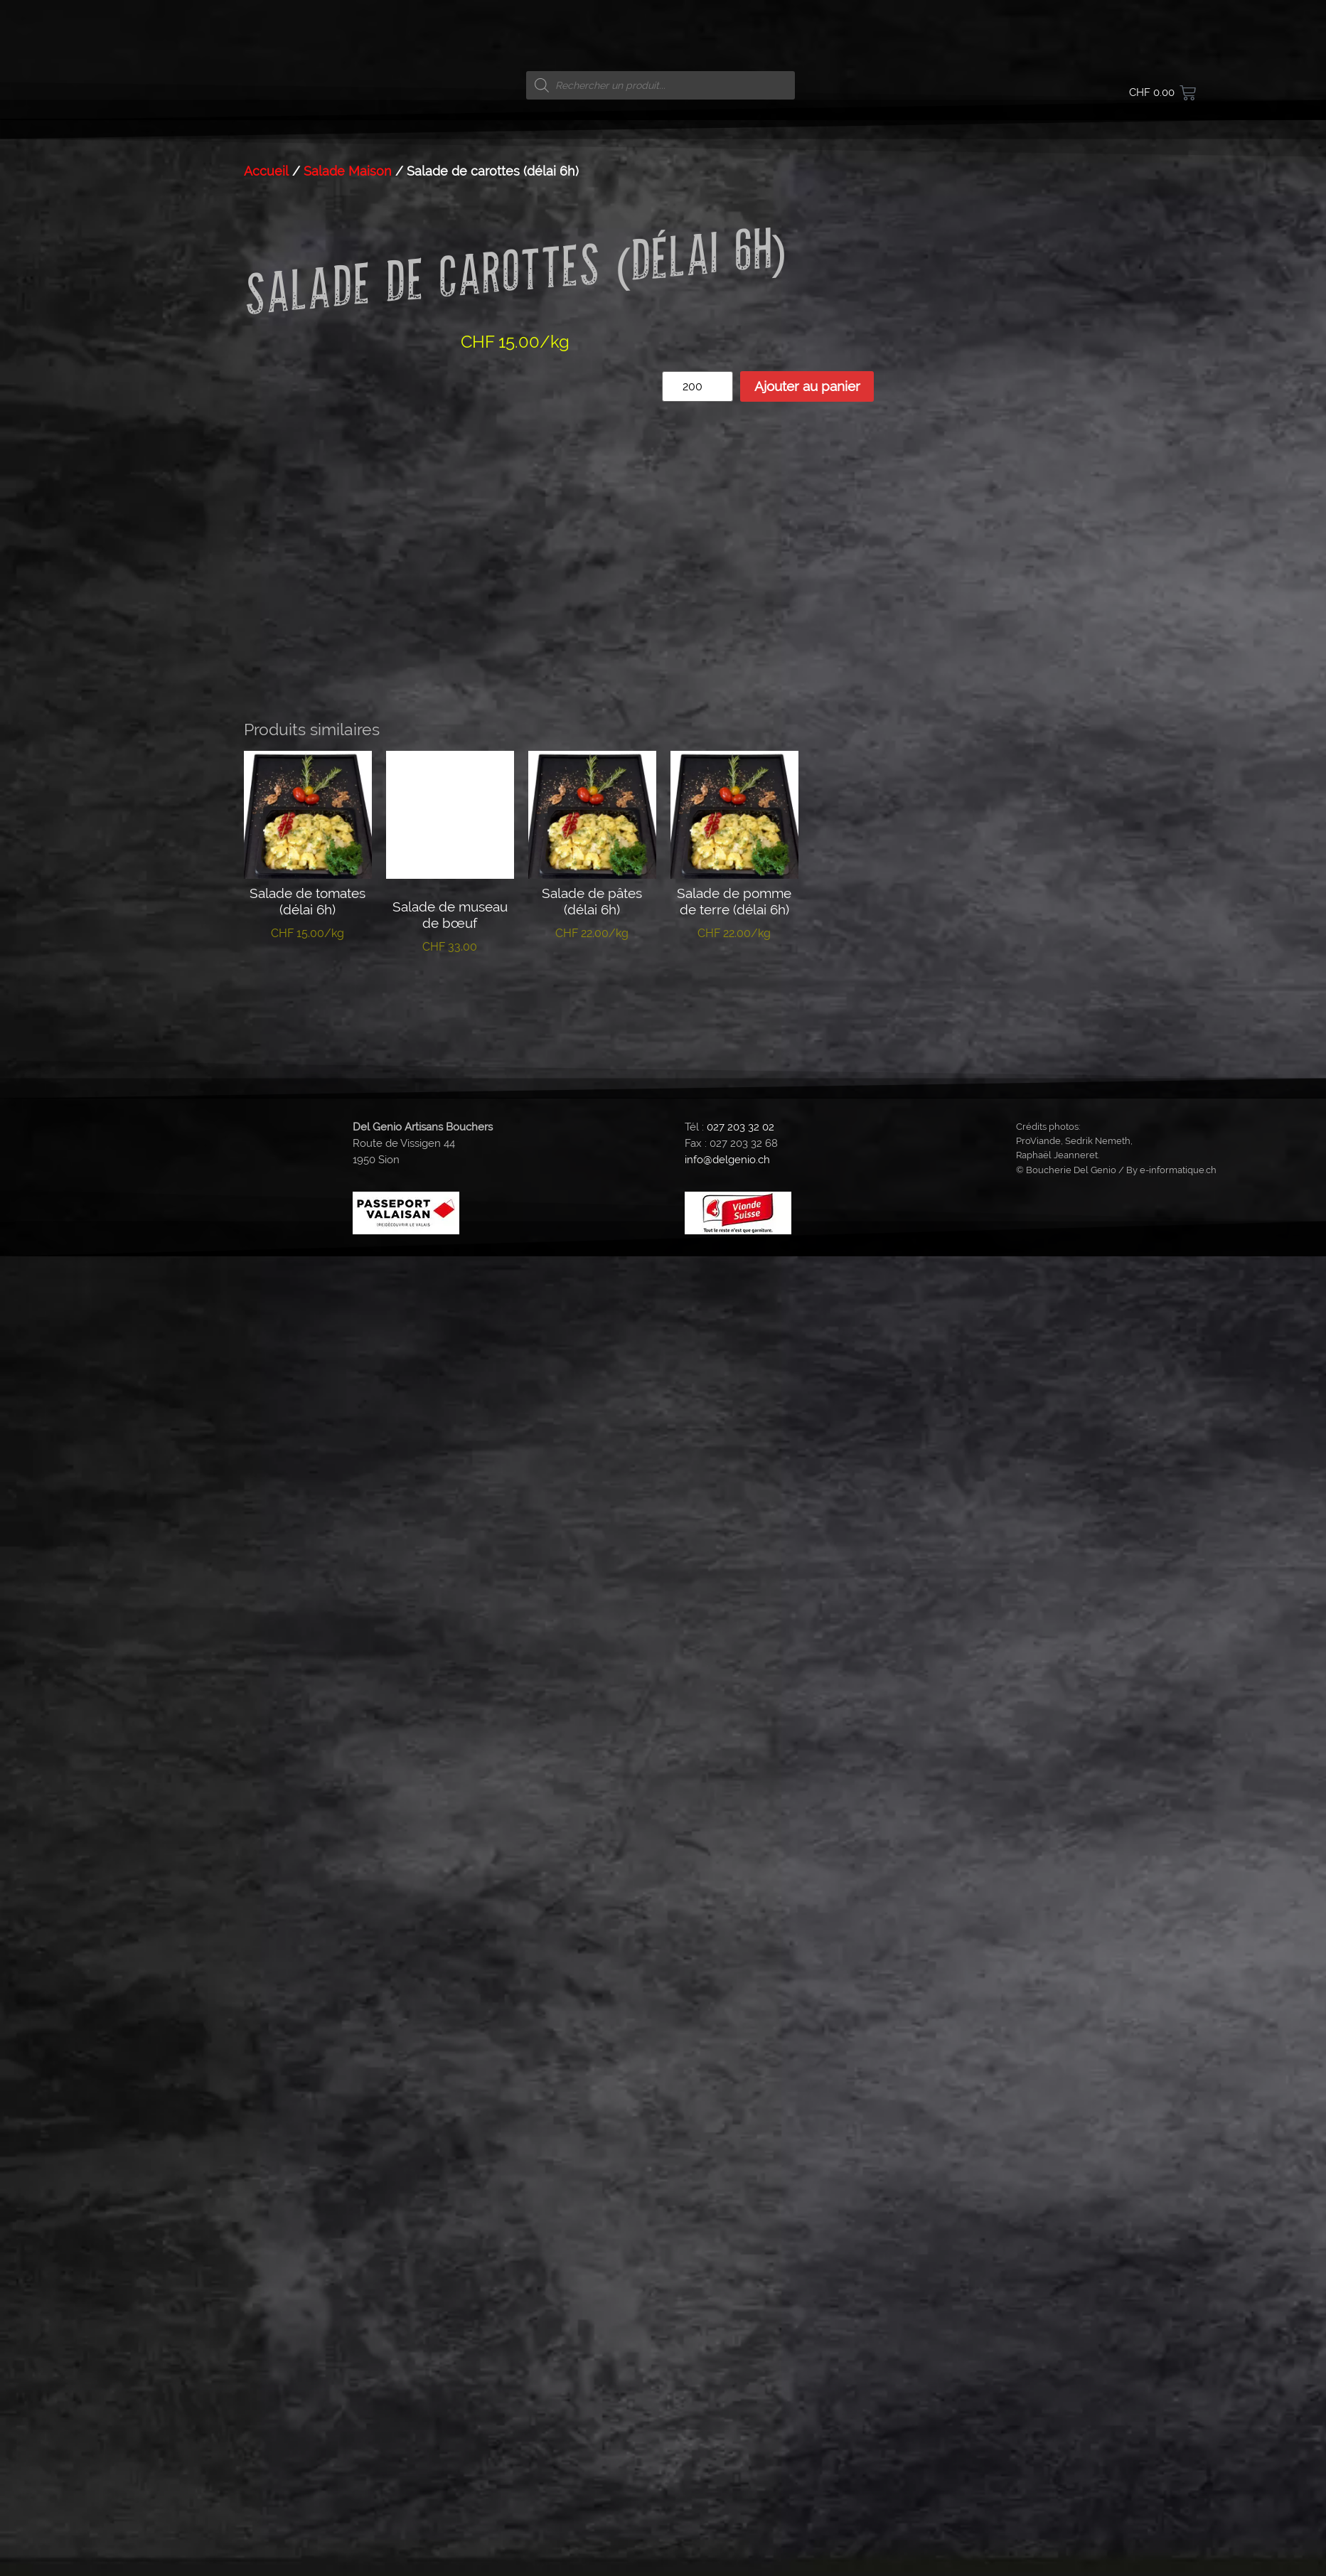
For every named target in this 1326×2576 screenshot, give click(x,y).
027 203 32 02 (740, 1114)
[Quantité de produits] (697, 386)
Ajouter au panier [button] (307, 971)
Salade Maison (348, 171)
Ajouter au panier (807, 386)
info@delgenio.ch (727, 1147)
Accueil (266, 171)
